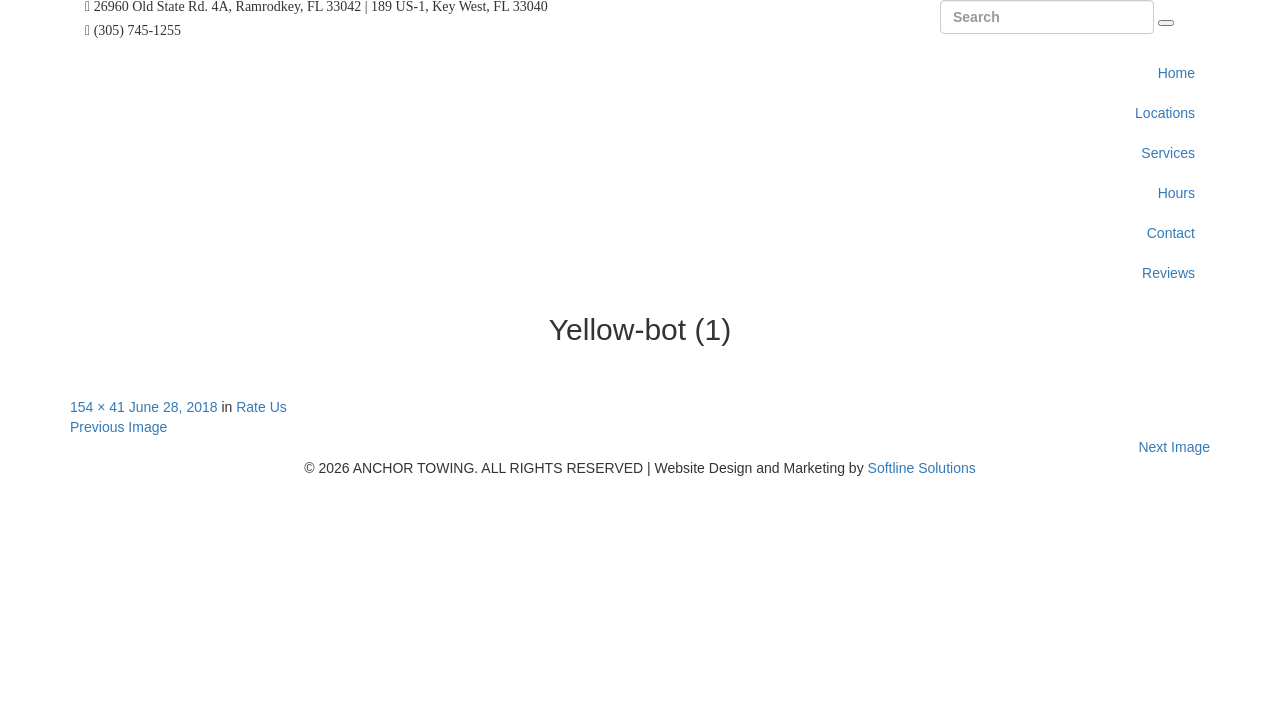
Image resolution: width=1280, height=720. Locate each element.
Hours (1176, 193)
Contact (1171, 233)
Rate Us (261, 407)
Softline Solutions (922, 468)
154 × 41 (97, 407)
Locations (1165, 113)
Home (1176, 73)
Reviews (1168, 273)
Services (1168, 153)
